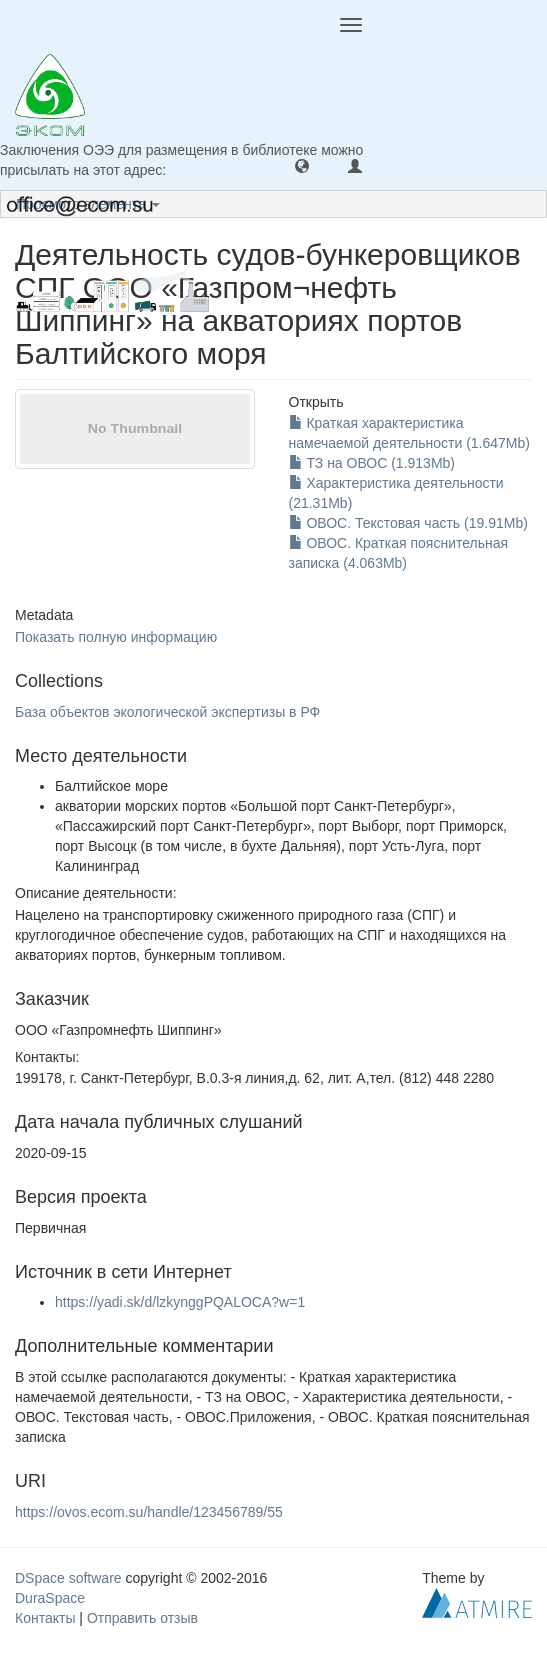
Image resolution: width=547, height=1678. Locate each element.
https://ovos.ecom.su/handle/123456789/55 (149, 1512)
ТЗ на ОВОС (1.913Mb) (372, 463)
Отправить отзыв (142, 1618)
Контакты (45, 1618)
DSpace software (68, 1578)
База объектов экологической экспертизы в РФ (167, 712)
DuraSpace (50, 1598)
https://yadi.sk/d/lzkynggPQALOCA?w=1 (180, 1302)
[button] (302, 165)
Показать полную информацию (116, 637)
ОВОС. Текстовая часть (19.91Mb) (408, 523)
